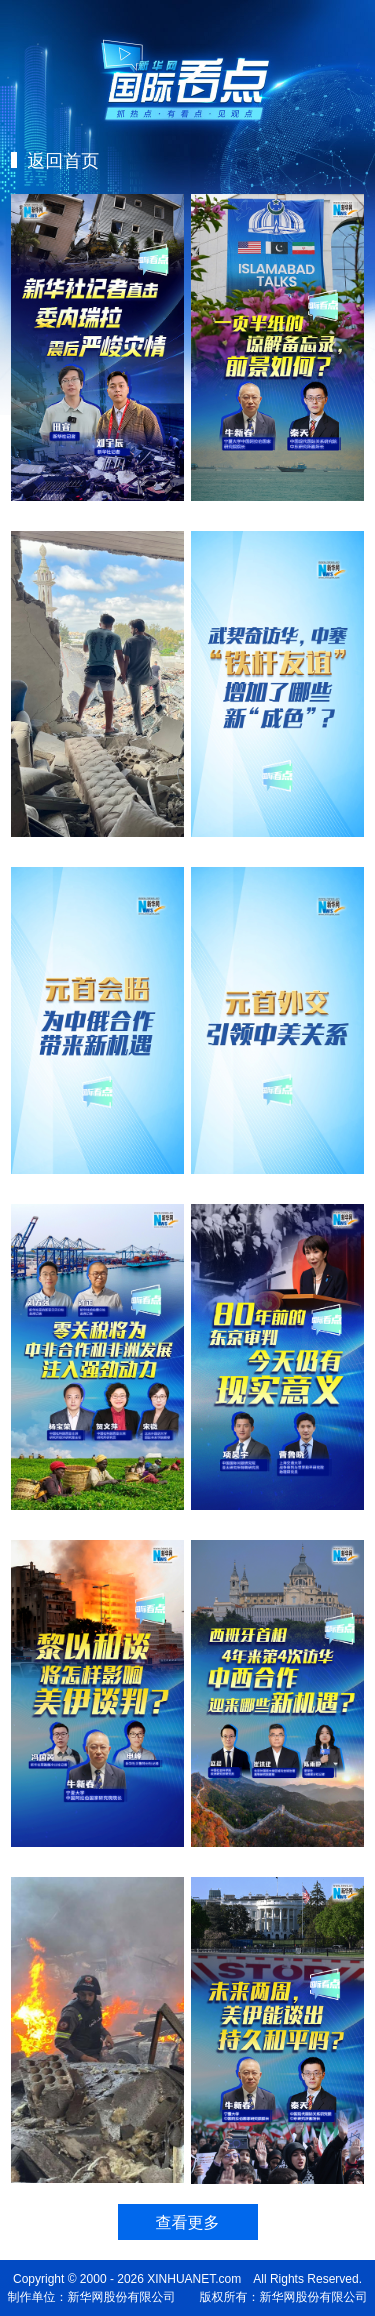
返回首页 (60, 160)
